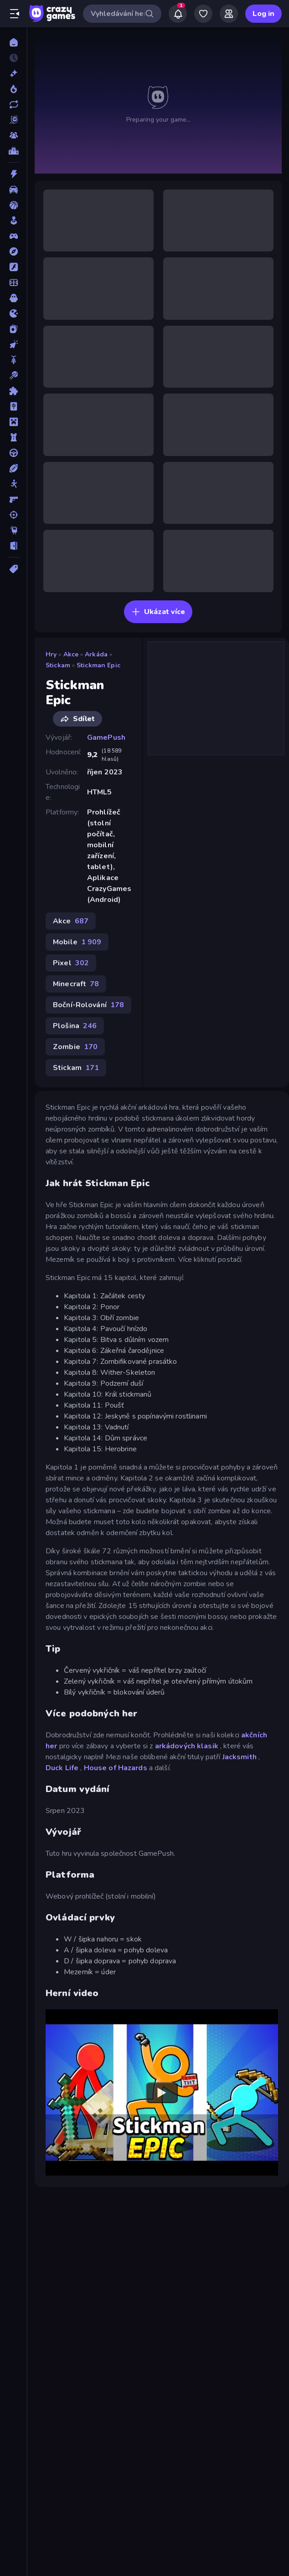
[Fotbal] (13, 282)
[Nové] (13, 73)
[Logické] (13, 391)
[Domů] (13, 42)
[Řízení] (13, 453)
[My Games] (203, 14)
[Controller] (13, 236)
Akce (71, 654)
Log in (263, 14)
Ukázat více (158, 612)
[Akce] (13, 174)
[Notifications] (178, 14)
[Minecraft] (13, 422)
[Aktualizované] (13, 104)
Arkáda (96, 654)
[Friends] (229, 14)
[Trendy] (13, 89)
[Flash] (13, 267)
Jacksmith (239, 1757)
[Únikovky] (13, 545)
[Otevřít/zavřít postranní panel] (15, 14)
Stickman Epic (98, 665)
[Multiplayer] (13, 135)
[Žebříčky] (13, 151)
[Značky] (13, 569)
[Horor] (13, 298)
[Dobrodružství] (13, 251)
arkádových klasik (186, 1746)
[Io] (13, 313)
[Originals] (13, 120)
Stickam (58, 665)
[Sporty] (13, 468)
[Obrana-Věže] (13, 437)
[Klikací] (13, 344)
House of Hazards (115, 1768)
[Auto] (13, 189)
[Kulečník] (13, 375)
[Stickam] (13, 484)
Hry (51, 654)
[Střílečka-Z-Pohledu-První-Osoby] (13, 499)
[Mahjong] (13, 406)
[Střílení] (13, 514)
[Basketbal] (13, 205)
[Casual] (13, 220)
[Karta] (13, 329)
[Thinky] (13, 530)
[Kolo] (13, 360)
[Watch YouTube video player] (162, 2092)
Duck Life (62, 1768)
